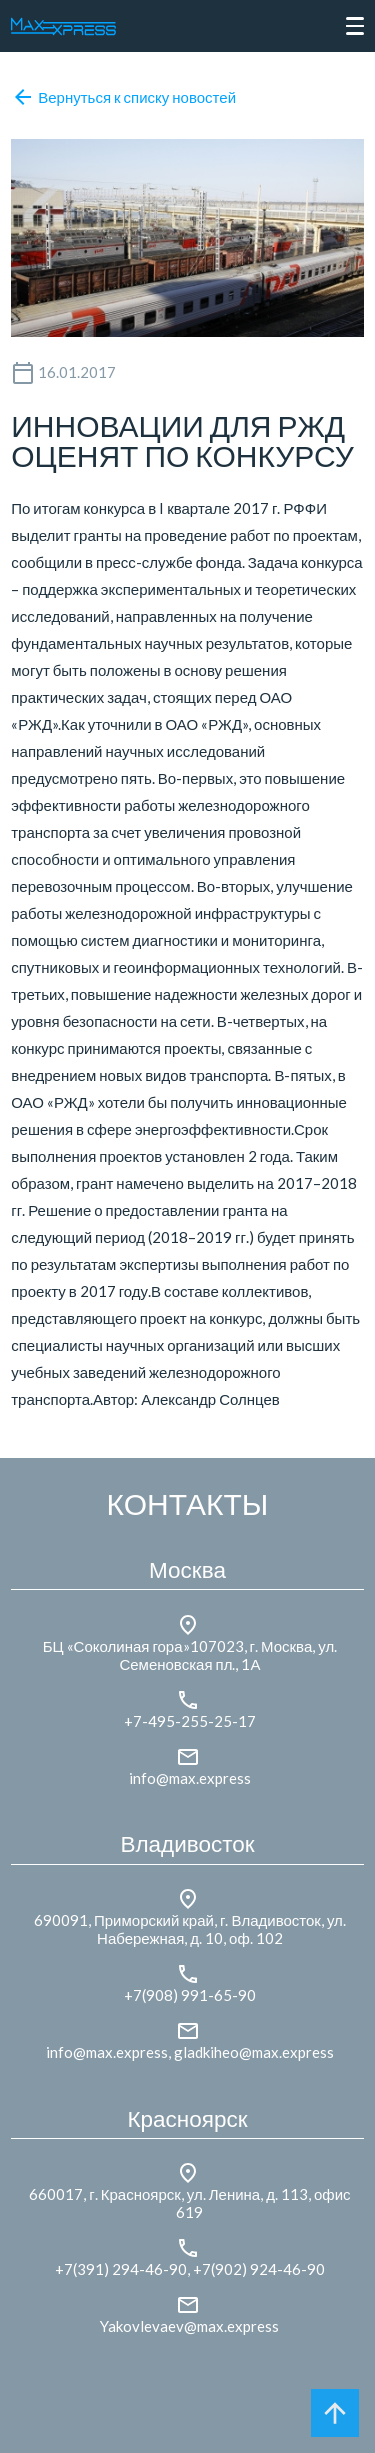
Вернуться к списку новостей (123, 97)
